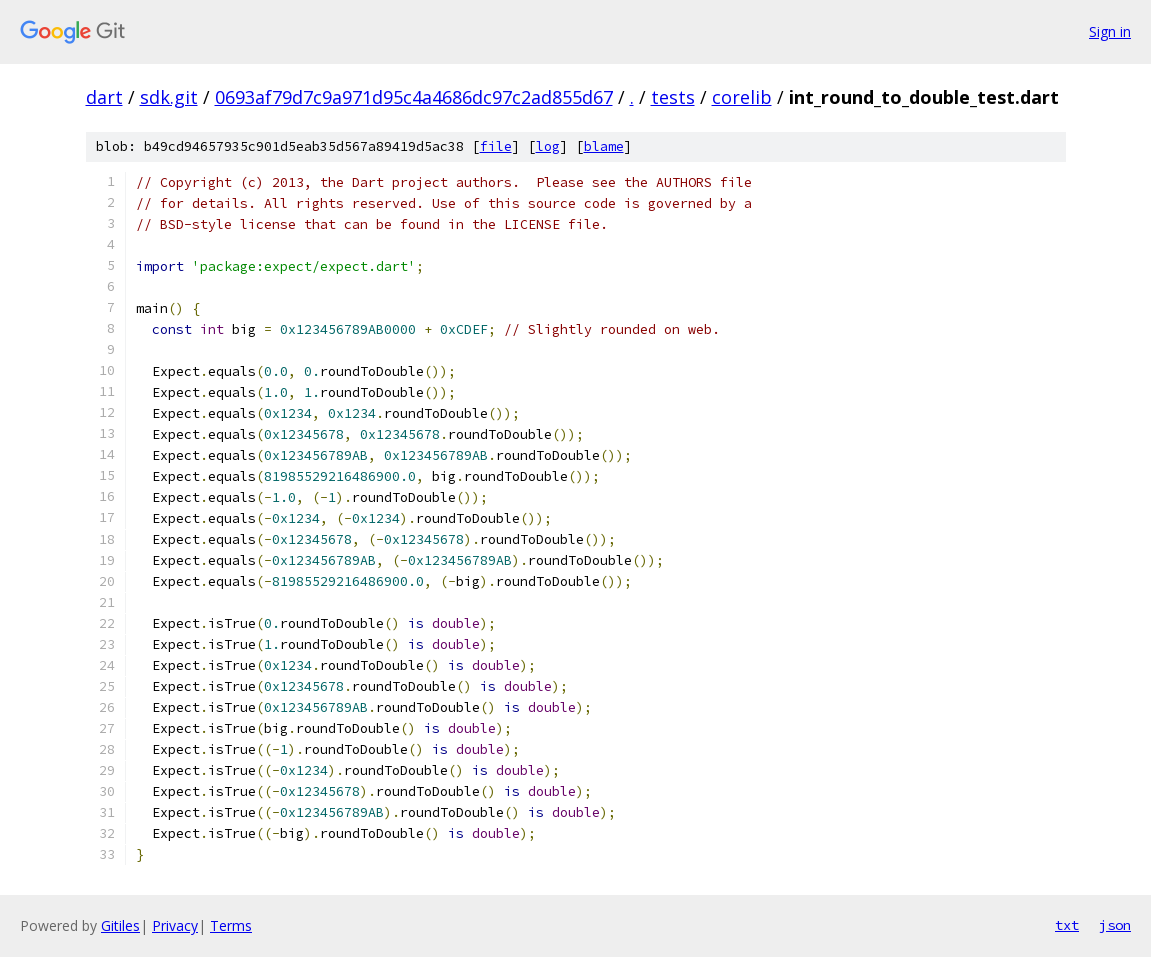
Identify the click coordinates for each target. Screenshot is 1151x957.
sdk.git (169, 97)
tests (673, 97)
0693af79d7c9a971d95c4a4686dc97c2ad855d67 (414, 97)
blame (604, 146)
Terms (231, 925)
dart (104, 97)
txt (1067, 925)
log (548, 146)
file (496, 146)
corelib (742, 97)
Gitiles (120, 925)
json (1115, 925)
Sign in (1110, 31)
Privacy (175, 925)
